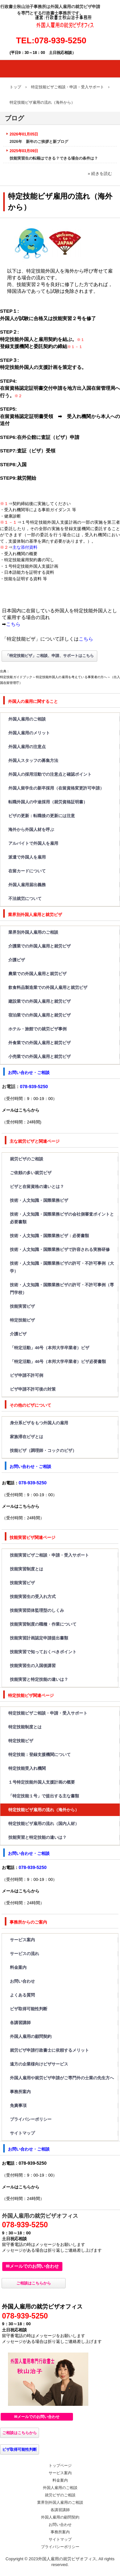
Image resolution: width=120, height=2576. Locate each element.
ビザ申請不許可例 (26, 1375)
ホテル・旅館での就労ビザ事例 (37, 1028)
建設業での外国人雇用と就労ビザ (39, 1001)
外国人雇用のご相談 (27, 719)
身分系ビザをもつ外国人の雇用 (39, 1422)
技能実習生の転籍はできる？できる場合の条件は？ (54, 158)
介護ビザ (16, 959)
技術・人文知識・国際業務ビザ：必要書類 (49, 1235)
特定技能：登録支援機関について (39, 1754)
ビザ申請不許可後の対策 (37, 1389)
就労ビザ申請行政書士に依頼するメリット (49, 2050)
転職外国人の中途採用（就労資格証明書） (47, 801)
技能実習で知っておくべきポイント (43, 1651)
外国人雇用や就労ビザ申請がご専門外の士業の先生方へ (62, 2077)
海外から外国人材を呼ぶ (31, 829)
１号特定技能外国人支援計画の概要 (41, 1782)
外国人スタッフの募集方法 (33, 760)
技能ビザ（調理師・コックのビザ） (43, 1450)
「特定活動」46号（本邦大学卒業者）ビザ (49, 1347)
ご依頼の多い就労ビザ (31, 1172)
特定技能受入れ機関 (27, 1768)
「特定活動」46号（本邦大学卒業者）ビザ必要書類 (58, 1361)
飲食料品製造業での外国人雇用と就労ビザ (47, 987)
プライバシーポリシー (31, 2119)
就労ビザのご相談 (26, 1159)
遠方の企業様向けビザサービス (39, 2064)
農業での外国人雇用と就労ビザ (37, 973)
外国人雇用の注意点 (29, 746)
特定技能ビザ (22, 1320)
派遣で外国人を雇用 (27, 857)
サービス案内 (22, 1939)
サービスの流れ (24, 1953)
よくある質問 (22, 1995)
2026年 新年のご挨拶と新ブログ (39, 141)
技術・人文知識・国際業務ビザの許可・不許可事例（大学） (62, 1267)
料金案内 (18, 1967)
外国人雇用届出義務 (27, 884)
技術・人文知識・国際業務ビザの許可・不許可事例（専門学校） (62, 1288)
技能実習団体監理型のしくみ (37, 1610)
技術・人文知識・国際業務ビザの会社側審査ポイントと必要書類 (62, 1218)
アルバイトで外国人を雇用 (33, 843)
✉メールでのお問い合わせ (32, 2266)
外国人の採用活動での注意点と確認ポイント (50, 774)
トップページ (60, 2465)
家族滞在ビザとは (26, 1436)
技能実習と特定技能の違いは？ (39, 1679)
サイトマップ (22, 2133)
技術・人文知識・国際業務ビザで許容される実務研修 (60, 1249)
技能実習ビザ (22, 1306)
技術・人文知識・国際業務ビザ (39, 1200)
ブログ (14, 118)
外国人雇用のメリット (29, 732)
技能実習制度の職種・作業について (43, 1624)
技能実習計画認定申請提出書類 (39, 1638)
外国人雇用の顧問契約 (31, 2036)
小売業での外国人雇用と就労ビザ (39, 1056)
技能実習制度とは (26, 1569)
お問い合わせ (22, 1981)
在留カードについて (27, 871)
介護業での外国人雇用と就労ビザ (39, 946)
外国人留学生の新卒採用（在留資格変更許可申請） (56, 788)
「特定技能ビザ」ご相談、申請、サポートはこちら (49, 655)
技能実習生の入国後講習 (33, 1665)
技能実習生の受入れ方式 (33, 1596)
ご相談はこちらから (33, 2283)
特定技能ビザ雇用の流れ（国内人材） (43, 1823)
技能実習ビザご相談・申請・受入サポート (49, 1555)
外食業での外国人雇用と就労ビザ (39, 1042)
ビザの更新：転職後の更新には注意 (41, 815)
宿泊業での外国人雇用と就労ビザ (39, 1015)
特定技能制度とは (25, 1727)
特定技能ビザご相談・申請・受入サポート (47, 1713)
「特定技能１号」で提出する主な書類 (43, 1796)
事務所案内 (20, 2091)
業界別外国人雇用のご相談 (33, 932)
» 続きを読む (100, 173)
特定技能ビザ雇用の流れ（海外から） (43, 1809)
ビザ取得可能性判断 (28, 2008)
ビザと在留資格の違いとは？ (37, 1186)
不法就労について (25, 898)
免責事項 (18, 2105)
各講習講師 (20, 2022)
